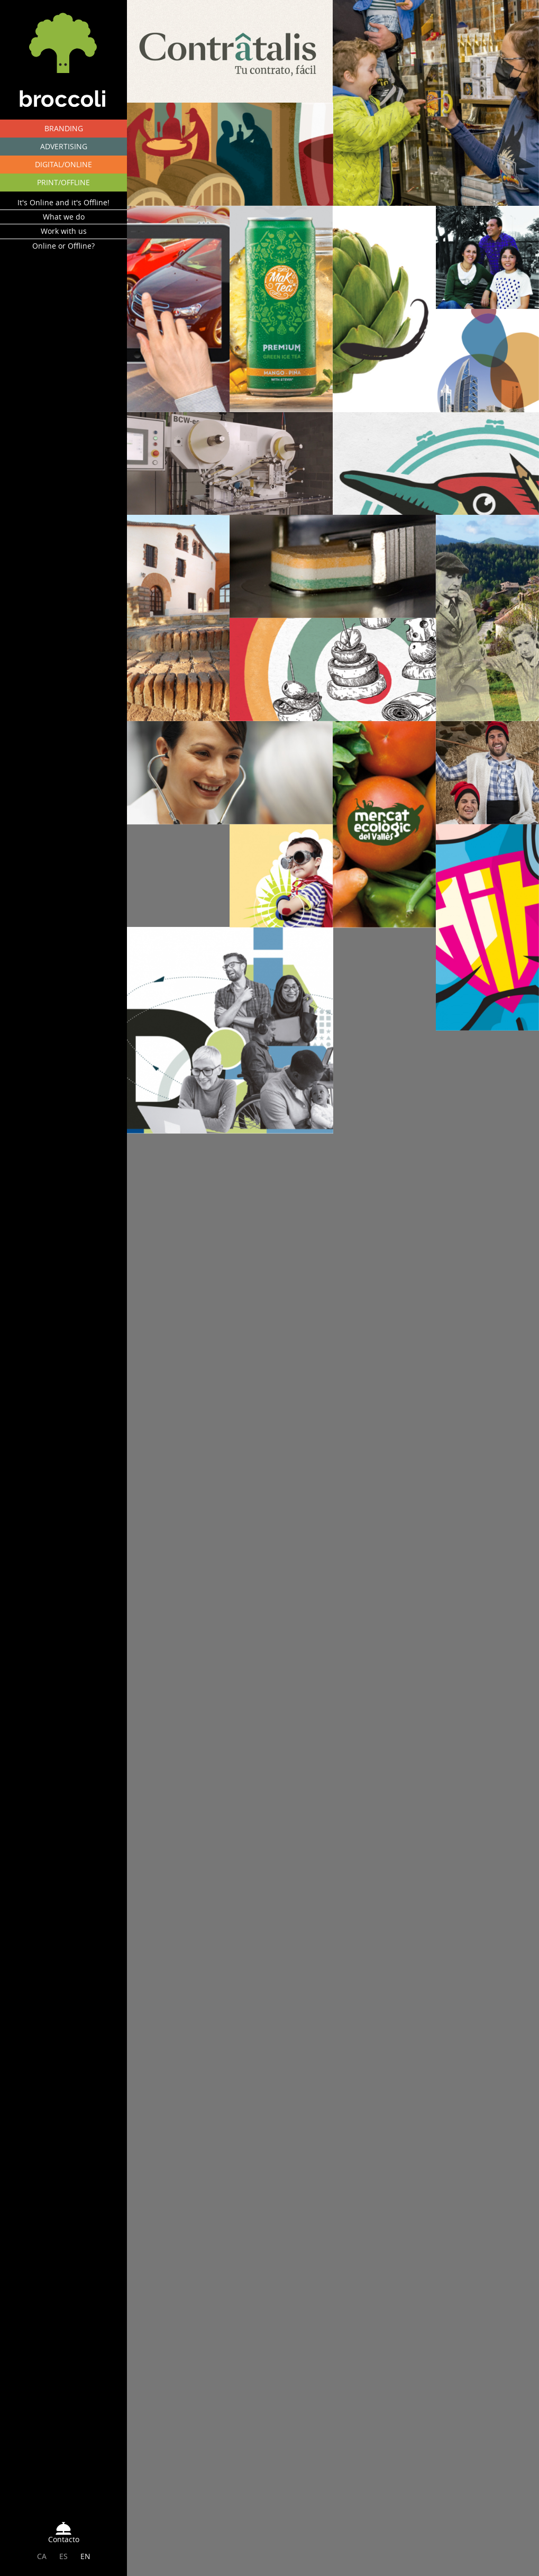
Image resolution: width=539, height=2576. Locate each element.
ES (63, 2559)
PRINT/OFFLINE (63, 182)
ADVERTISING (63, 146)
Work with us (64, 237)
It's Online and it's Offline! (63, 209)
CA (42, 2559)
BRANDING (63, 128)
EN (85, 2559)
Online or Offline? (63, 252)
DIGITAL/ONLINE (63, 164)
